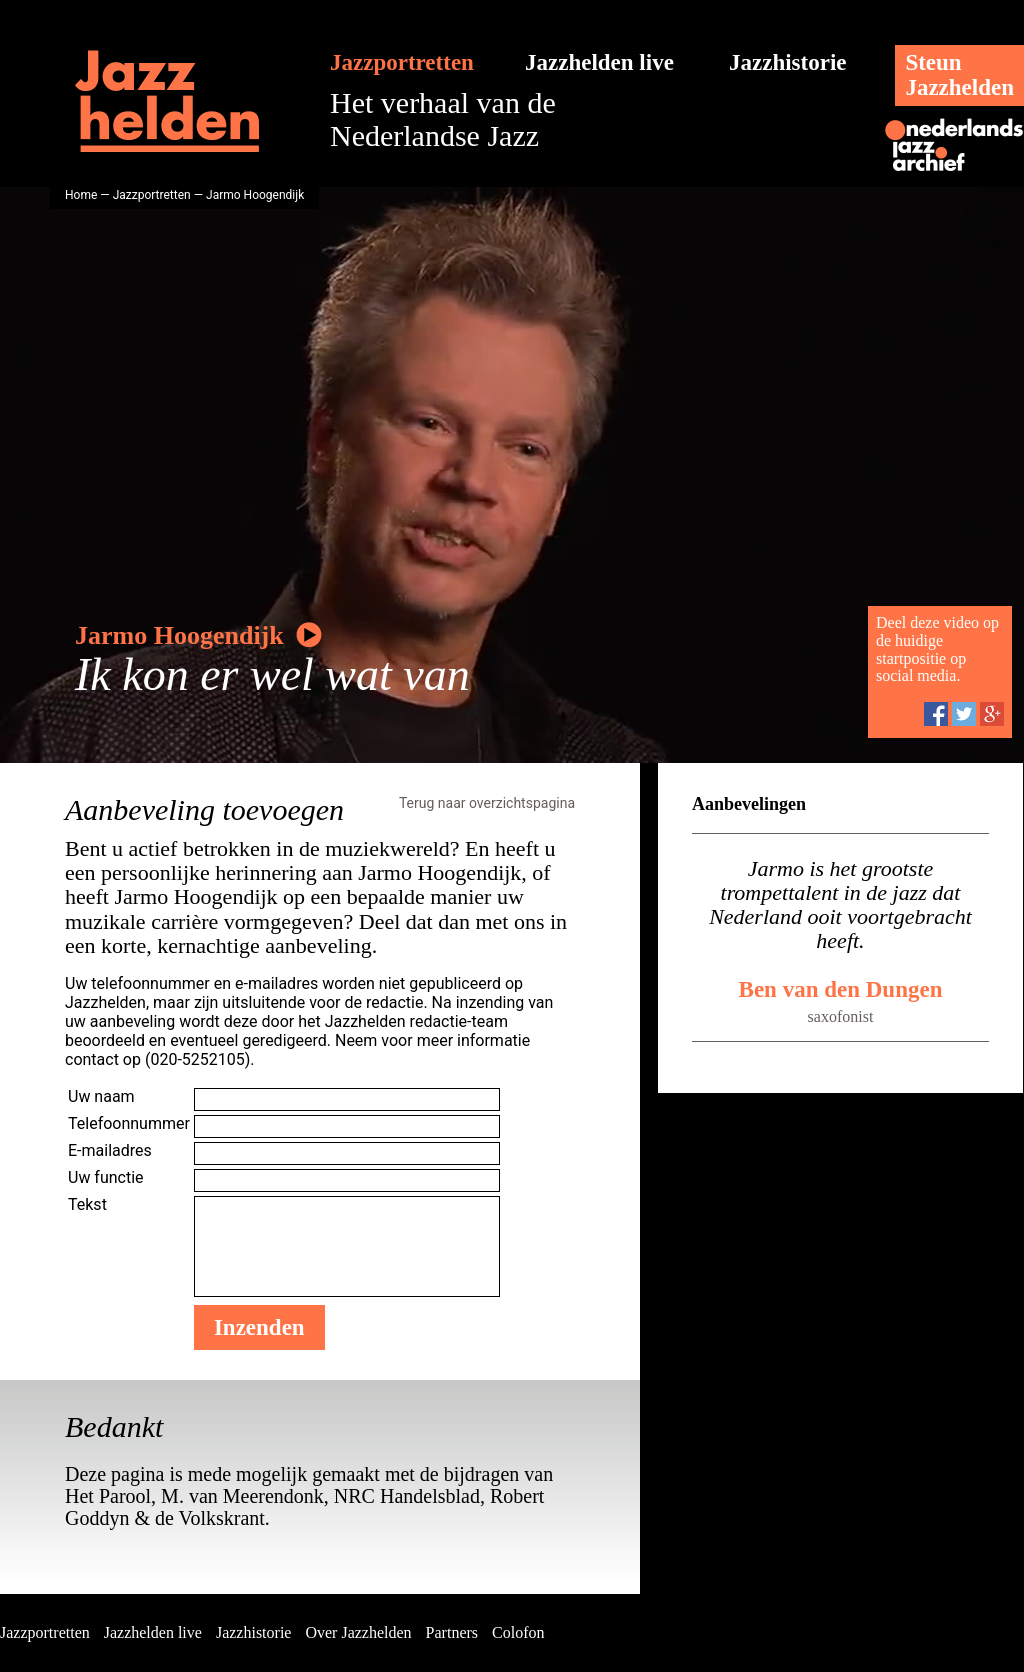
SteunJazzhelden (959, 75)
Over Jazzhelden (358, 1632)
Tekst (87, 1204)
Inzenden (259, 1327)
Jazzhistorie (788, 62)
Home (81, 195)
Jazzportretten (402, 62)
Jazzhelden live (599, 62)
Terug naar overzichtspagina (487, 803)
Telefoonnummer (129, 1123)
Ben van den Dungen (841, 989)
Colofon (518, 1632)
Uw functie (106, 1177)
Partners (452, 1632)
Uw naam (101, 1096)
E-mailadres (110, 1150)
